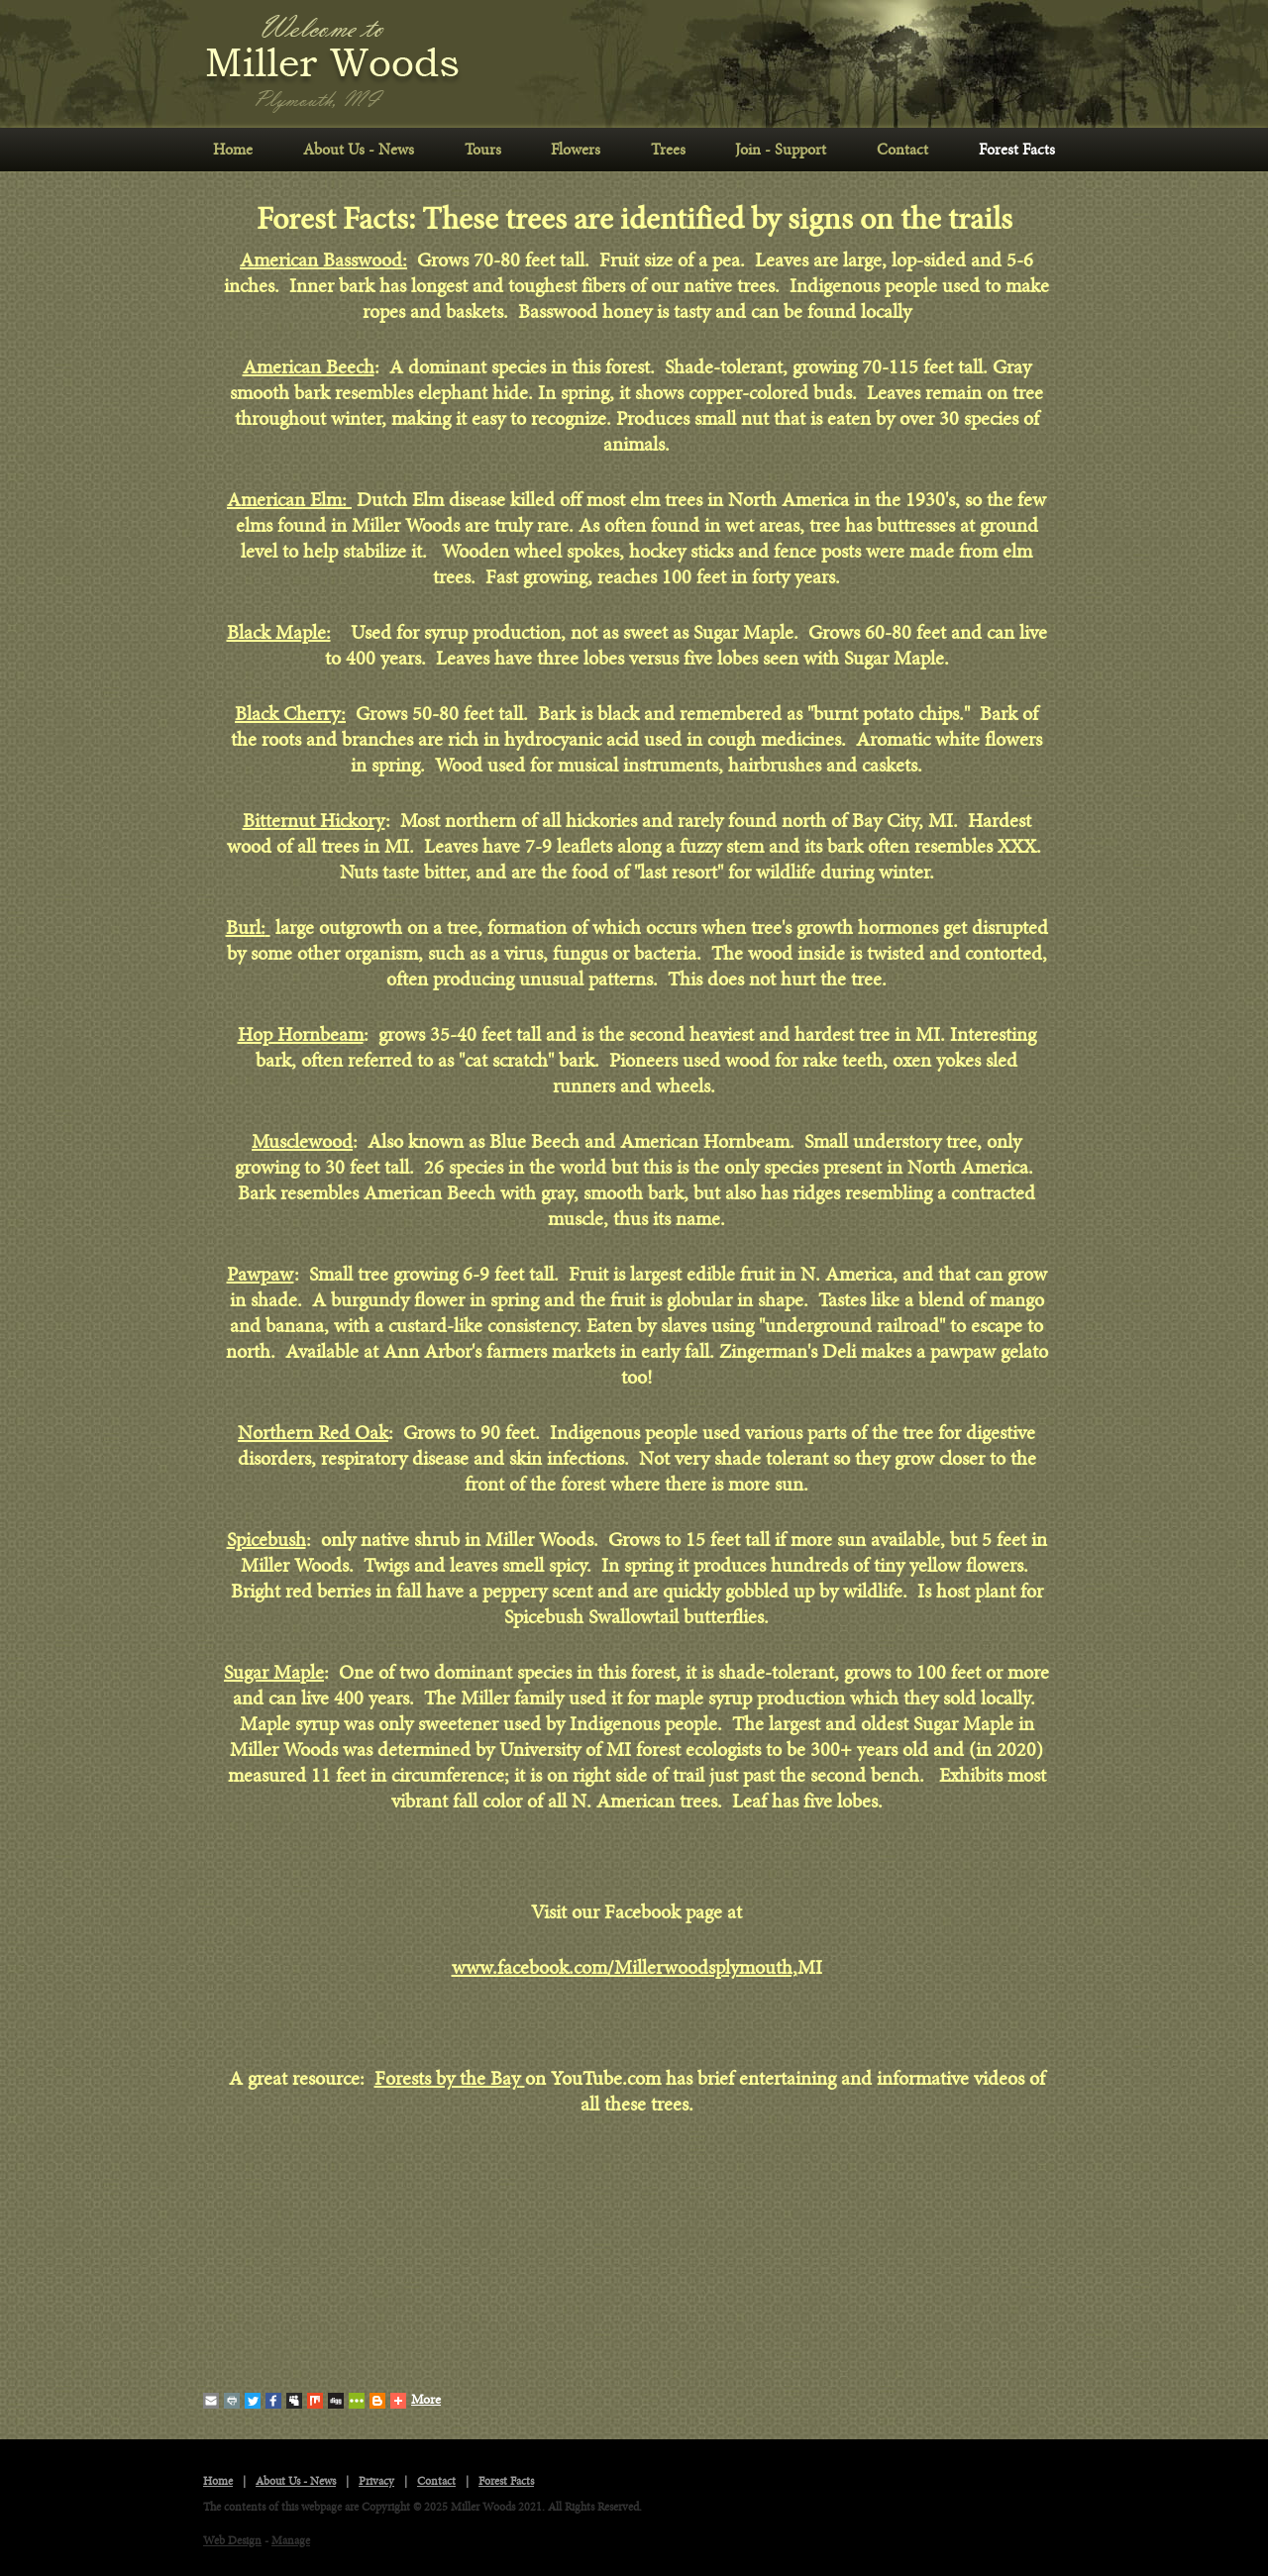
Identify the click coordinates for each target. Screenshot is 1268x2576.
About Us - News (358, 149)
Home (233, 149)
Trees (668, 149)
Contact (902, 149)
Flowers (575, 149)
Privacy (376, 2481)
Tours (483, 149)
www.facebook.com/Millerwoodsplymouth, (624, 1968)
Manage (290, 2540)
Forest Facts (1017, 149)
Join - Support (780, 149)
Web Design (232, 2540)
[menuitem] (233, 149)
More (415, 2401)
